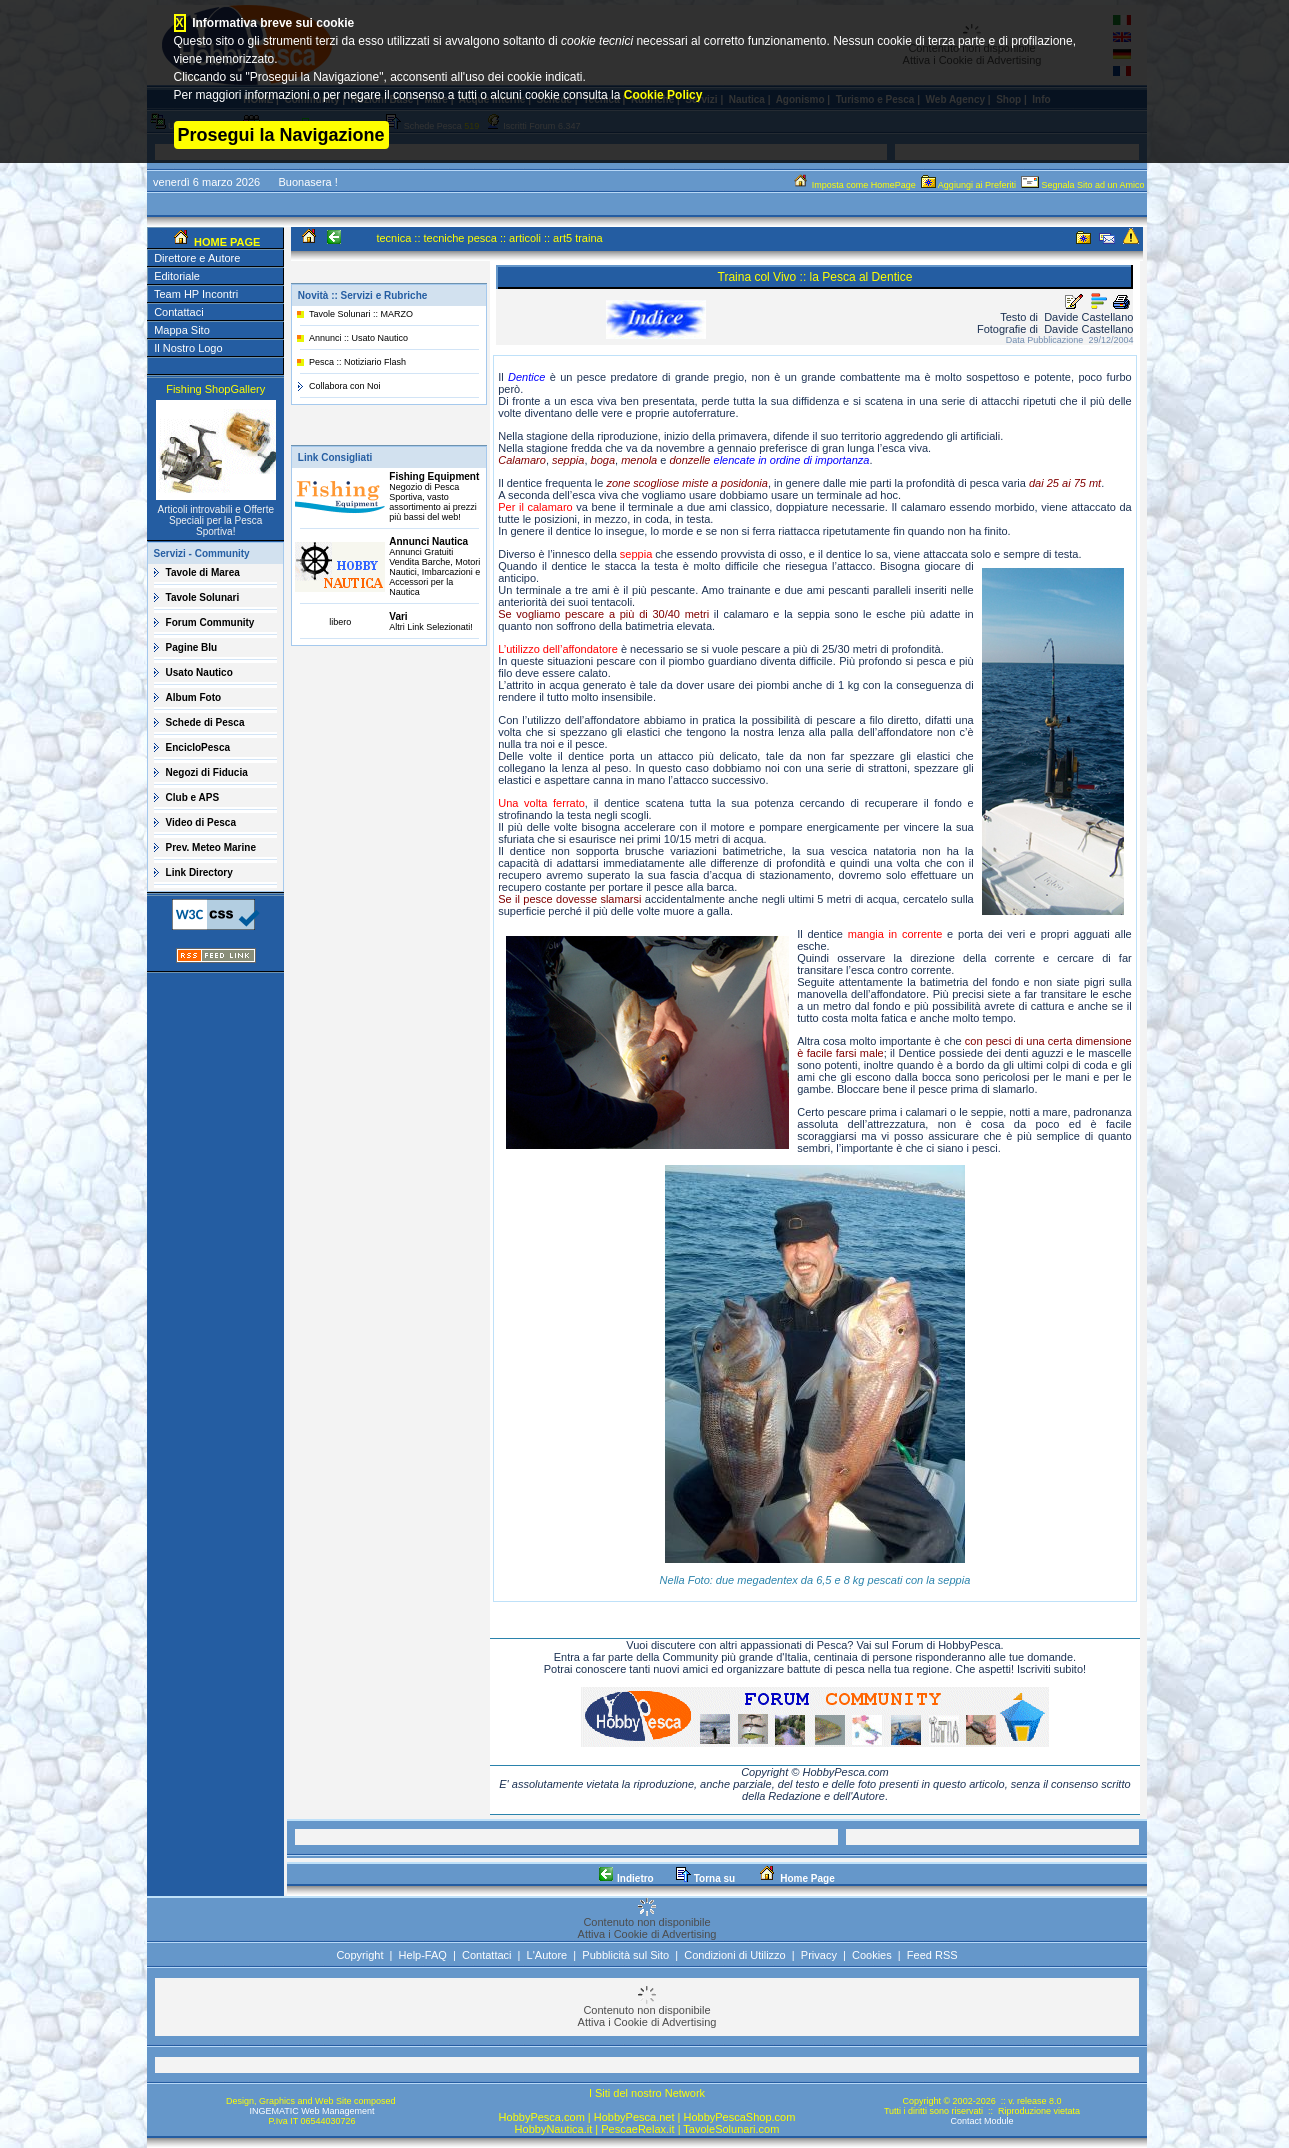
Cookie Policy (663, 95)
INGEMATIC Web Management (311, 2111)
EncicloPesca (198, 747)
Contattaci (179, 312)
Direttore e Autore (197, 258)
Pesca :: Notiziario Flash (357, 362)
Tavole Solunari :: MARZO (361, 314)
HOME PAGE (225, 242)
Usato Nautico (199, 672)
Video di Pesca (201, 822)
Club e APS (193, 797)
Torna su (705, 1878)
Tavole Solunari (203, 597)
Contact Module (981, 2121)
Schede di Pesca (205, 722)
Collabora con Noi (345, 386)
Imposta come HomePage (855, 185)
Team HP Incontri (196, 294)
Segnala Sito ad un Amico (1084, 185)
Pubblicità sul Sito (625, 1955)
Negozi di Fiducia (207, 772)
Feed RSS (932, 1955)
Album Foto (194, 697)
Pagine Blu (192, 647)
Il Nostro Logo (188, 348)
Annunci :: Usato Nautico (358, 338)
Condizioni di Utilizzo (735, 1955)
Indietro (626, 1878)
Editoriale (177, 276)
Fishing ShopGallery (215, 389)
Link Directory (199, 872)
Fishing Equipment (434, 476)
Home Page (795, 1878)
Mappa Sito (182, 330)
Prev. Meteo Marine (211, 847)
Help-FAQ (423, 1955)
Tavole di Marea (203, 572)
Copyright (359, 1955)
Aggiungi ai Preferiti (970, 185)
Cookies (872, 1955)
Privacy (819, 1955)
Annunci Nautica (428, 541)
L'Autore (547, 1955)
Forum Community (210, 622)
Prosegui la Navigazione (281, 135)
